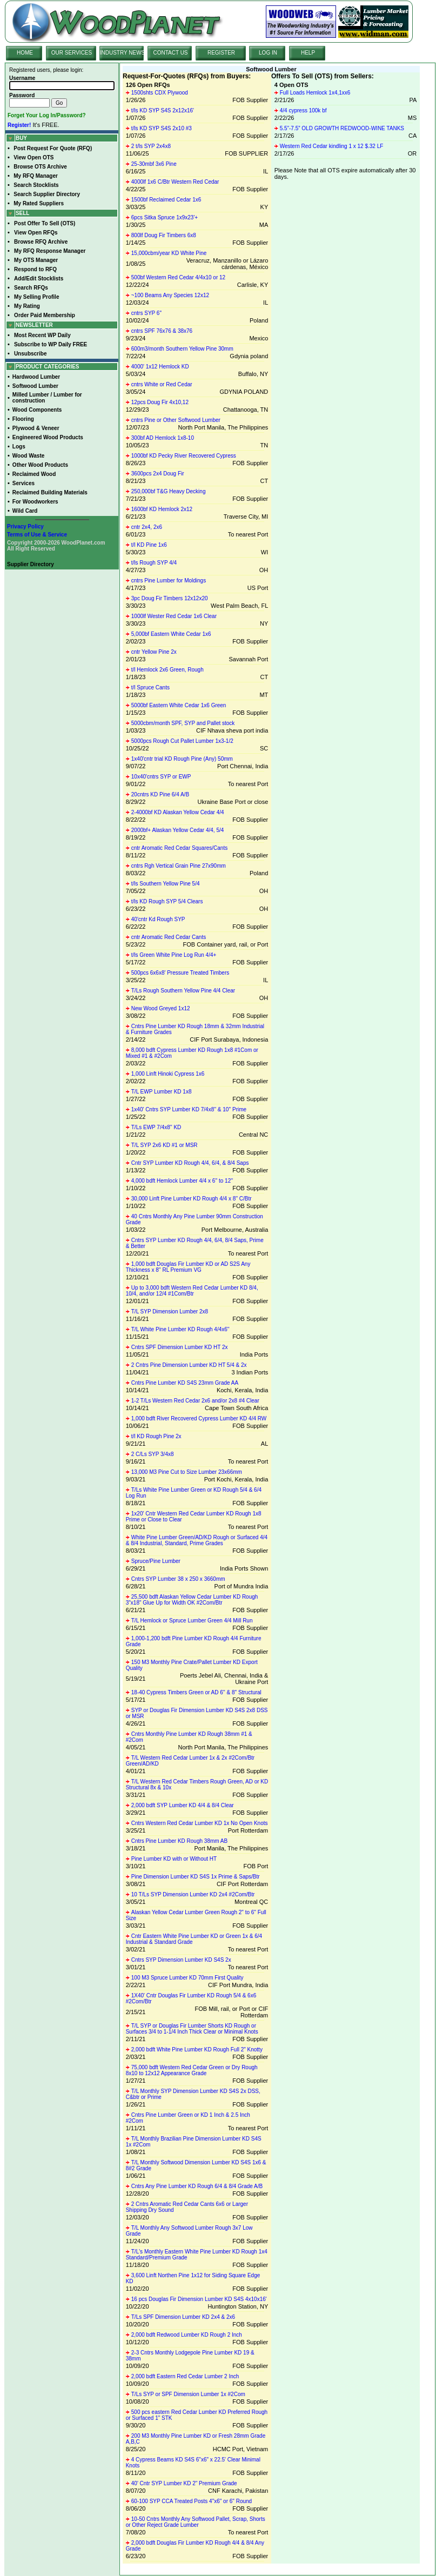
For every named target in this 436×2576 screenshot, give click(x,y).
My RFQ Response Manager (49, 251)
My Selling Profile (36, 297)
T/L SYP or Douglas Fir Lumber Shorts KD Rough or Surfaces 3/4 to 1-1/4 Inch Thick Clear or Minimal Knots (192, 2029)
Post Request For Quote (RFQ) (53, 148)
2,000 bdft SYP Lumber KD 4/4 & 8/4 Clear (182, 1805)
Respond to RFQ (35, 269)
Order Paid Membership (44, 315)
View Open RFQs (35, 233)
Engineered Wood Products (47, 437)
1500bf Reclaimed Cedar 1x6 (166, 200)
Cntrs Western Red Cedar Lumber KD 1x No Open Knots (199, 1823)
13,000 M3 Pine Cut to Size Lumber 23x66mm (186, 1472)
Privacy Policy (25, 526)
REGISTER (221, 53)
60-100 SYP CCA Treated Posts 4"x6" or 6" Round (191, 2501)
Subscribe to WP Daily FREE (50, 344)
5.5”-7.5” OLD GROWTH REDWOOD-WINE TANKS (342, 128)
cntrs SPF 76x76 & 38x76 (161, 331)
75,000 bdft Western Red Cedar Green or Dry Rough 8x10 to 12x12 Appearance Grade (192, 2070)
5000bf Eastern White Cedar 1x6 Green (178, 705)
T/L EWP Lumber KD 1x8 (161, 1092)
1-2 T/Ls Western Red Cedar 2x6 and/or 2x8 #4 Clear (195, 1401)
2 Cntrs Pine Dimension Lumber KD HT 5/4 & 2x (189, 1365)
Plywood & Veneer (35, 428)
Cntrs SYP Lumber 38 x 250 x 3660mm (178, 1579)
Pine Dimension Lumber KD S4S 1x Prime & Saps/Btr (195, 1877)
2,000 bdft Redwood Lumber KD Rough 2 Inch (186, 2335)
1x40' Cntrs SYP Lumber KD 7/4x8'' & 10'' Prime (188, 1109)
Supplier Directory (30, 564)
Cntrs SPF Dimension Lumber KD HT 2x (179, 1347)
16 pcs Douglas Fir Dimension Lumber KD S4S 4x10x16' (199, 2299)
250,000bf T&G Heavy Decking (168, 491)
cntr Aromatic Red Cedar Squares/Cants (179, 848)
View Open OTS (33, 157)
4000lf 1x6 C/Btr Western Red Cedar (175, 182)
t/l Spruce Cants (150, 687)
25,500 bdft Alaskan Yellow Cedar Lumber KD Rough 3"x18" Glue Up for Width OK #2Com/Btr (192, 1600)
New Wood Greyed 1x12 (160, 1008)
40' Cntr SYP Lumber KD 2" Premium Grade (184, 2483)
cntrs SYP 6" (146, 313)
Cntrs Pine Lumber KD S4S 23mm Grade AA (184, 1383)
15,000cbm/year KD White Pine (169, 253)
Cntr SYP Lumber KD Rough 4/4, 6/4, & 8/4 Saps (190, 1163)
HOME (25, 53)
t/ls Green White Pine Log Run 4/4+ (174, 955)
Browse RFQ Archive (41, 242)
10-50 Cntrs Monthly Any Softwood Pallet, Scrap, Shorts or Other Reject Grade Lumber (195, 2522)
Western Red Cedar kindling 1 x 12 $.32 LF (332, 146)
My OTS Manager (36, 260)
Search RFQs (31, 288)
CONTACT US (170, 53)
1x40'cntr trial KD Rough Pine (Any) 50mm (182, 759)
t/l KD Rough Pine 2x (156, 1436)
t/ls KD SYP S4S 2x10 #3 (161, 128)
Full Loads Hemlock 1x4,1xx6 (315, 93)
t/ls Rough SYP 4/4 (154, 563)
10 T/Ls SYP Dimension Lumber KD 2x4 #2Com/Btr (193, 1894)
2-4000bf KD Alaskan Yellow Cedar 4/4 (177, 812)
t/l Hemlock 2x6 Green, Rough (167, 670)
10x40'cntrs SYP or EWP (161, 777)
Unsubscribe (30, 354)
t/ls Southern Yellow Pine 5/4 (165, 884)
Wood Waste (28, 456)
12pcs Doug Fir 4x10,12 (160, 402)
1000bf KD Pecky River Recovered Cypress (183, 456)
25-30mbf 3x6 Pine (154, 164)
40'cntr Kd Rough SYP (158, 919)
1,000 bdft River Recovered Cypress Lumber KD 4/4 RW (198, 1418)
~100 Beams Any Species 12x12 (170, 295)
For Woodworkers (35, 502)
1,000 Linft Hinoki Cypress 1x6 (168, 1074)
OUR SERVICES (71, 53)
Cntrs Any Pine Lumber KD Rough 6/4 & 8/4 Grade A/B (197, 2186)
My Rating (27, 306)
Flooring (23, 419)
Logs (18, 447)
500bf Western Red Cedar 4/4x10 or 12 (178, 277)
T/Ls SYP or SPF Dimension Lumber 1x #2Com (188, 2394)
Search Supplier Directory (47, 194)
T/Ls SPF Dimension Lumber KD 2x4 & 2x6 (183, 2317)
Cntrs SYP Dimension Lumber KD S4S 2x (181, 1960)
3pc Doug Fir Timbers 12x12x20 (169, 598)
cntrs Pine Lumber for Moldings (168, 580)
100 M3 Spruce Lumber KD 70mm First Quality (187, 1978)
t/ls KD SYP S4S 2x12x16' (162, 110)
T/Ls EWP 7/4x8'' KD (156, 1127)
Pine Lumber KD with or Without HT (174, 1859)
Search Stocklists (36, 185)
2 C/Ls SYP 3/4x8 (152, 1454)
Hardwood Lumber (36, 377)
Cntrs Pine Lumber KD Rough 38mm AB (179, 1841)
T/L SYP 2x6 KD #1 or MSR (164, 1145)
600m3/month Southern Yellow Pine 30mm (182, 349)
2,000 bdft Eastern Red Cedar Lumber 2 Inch (185, 2376)
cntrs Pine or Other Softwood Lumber (175, 420)
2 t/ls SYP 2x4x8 (151, 146)
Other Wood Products (40, 465)
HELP (308, 53)
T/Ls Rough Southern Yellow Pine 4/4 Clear (183, 991)
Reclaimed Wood (34, 474)
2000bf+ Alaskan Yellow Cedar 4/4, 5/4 (177, 830)
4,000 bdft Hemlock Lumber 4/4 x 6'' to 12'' (182, 1181)
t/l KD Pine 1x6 (149, 545)
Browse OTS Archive (40, 167)
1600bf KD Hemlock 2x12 (161, 509)
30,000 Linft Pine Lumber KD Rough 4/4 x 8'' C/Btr (191, 1199)
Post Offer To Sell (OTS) (44, 223)
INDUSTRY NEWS (122, 53)
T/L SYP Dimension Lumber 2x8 (169, 1311)
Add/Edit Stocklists (38, 278)
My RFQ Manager (36, 176)
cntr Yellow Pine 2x (154, 652)
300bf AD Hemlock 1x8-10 (162, 438)
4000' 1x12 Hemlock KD (160, 367)
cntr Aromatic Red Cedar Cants (168, 937)
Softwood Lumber (35, 386)
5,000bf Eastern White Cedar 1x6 (171, 634)
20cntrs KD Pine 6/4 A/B (160, 794)
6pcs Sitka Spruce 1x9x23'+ (164, 217)
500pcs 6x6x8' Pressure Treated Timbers (180, 973)
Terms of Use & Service (37, 535)
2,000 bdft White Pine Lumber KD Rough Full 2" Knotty (197, 2049)
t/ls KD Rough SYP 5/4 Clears (167, 901)
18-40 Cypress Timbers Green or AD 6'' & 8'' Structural (196, 1692)
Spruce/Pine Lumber (155, 1561)
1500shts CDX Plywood (159, 93)
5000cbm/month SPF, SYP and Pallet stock (183, 723)
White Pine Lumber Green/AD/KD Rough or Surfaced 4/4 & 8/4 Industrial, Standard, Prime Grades (196, 1540)
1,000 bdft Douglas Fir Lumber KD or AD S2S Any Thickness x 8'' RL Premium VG (188, 1267)
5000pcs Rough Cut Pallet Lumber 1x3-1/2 (182, 741)
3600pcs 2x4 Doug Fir (157, 474)
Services (23, 483)
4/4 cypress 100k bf (303, 110)
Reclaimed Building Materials (50, 492)
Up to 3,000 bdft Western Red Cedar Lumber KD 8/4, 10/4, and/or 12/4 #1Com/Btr (192, 1291)
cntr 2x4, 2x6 (146, 527)
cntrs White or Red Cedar (161, 384)
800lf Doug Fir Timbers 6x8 (163, 235)
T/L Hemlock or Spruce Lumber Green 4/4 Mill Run (192, 1621)
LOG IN (268, 53)
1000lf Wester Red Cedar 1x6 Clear (174, 616)
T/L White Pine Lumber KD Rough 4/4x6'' (180, 1329)
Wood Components (37, 410)
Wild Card (25, 511)
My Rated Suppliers (39, 203)
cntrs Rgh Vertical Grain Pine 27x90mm (178, 866)
